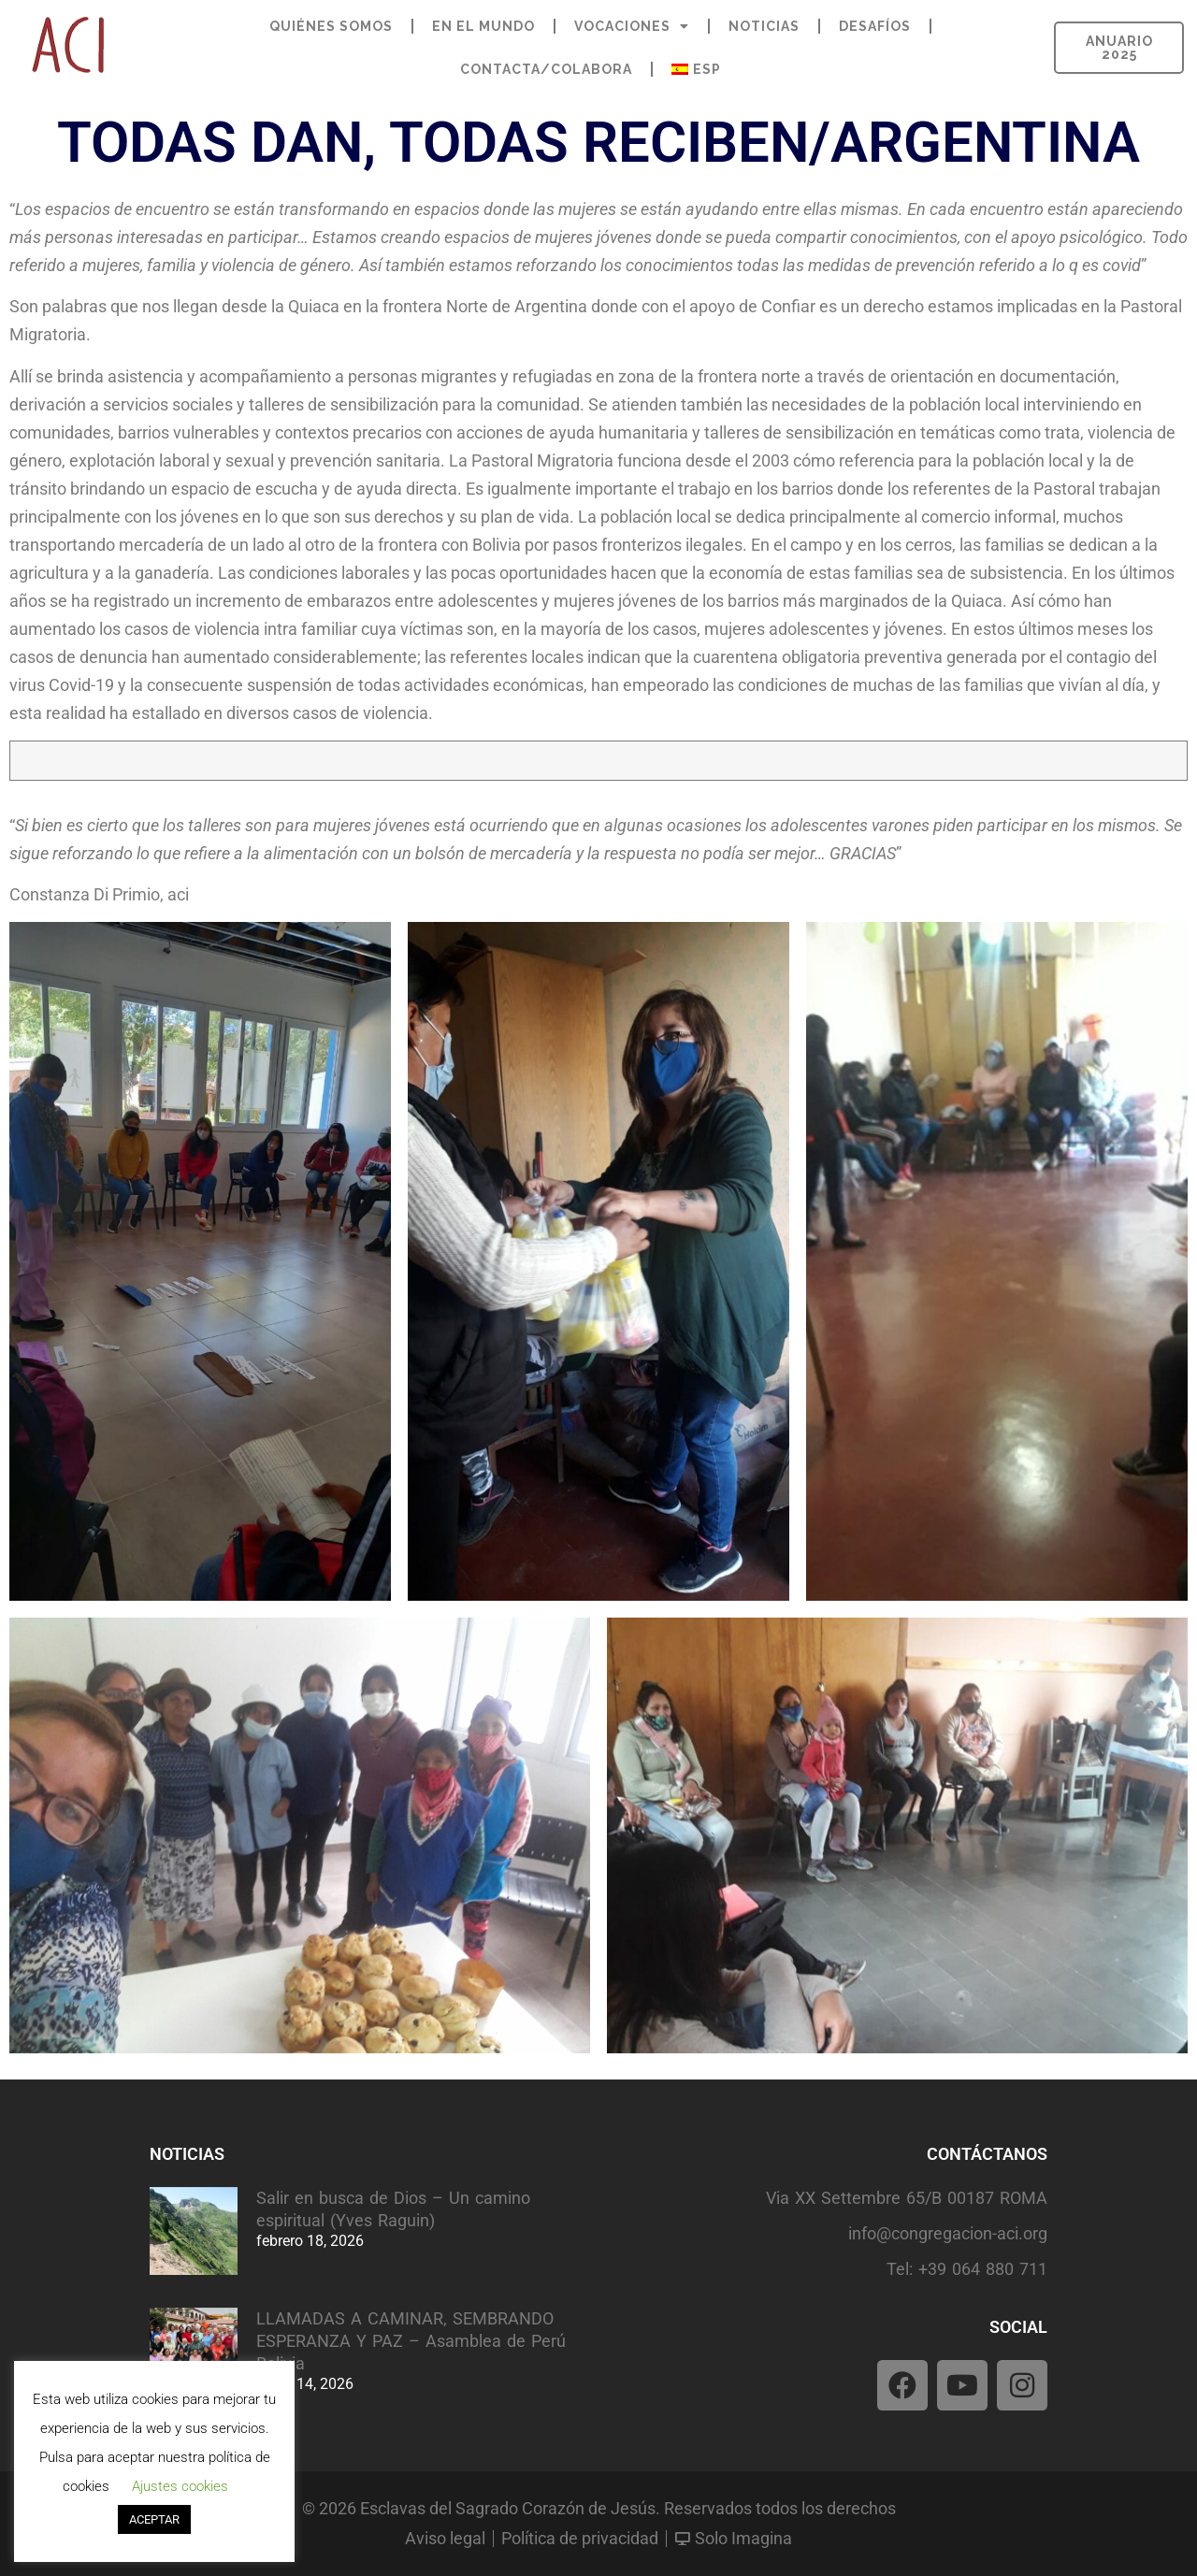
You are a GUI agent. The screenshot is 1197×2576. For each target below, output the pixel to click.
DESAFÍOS (875, 26)
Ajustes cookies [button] (180, 2486)
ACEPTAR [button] (154, 2519)
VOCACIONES (631, 26)
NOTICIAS (764, 26)
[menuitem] (696, 69)
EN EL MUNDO (483, 26)
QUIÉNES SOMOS (331, 26)
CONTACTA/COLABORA (546, 69)
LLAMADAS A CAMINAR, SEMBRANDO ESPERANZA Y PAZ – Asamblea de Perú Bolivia (411, 2341)
